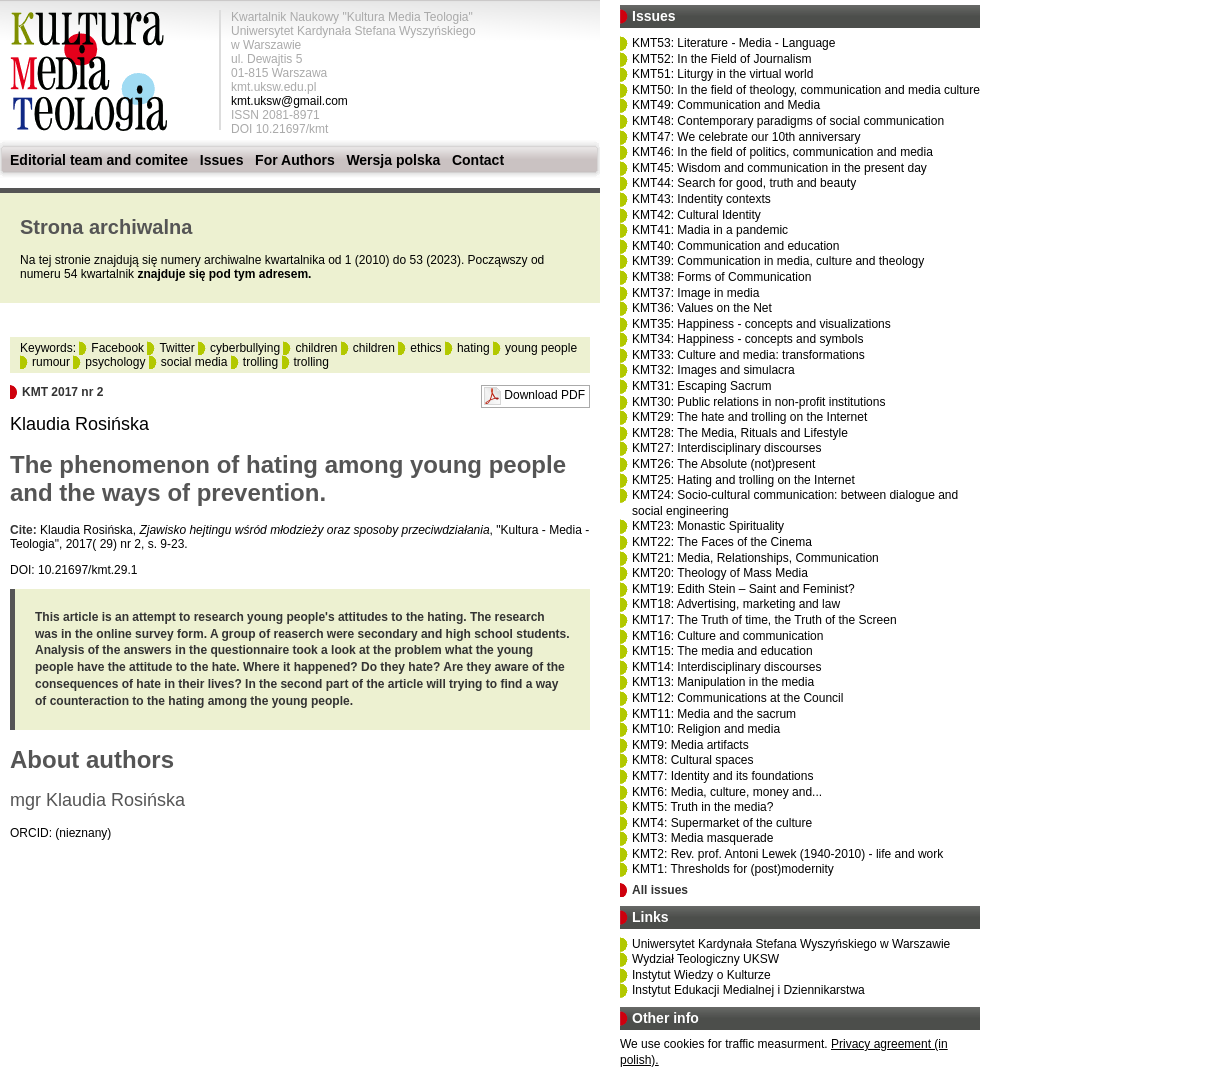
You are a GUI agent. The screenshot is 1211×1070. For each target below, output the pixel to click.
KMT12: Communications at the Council (737, 698)
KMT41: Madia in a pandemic (710, 230)
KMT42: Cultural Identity (696, 215)
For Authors (295, 160)
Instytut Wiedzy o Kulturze (701, 975)
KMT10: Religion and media (706, 729)
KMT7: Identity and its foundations (722, 776)
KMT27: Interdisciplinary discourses (726, 448)
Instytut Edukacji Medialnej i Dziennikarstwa (748, 990)
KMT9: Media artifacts (690, 745)
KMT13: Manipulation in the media (723, 682)
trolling (260, 362)
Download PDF (544, 395)
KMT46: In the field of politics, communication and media (782, 152)
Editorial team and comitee (99, 160)
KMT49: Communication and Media (726, 105)
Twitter (176, 348)
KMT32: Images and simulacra (713, 370)
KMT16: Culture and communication (727, 636)
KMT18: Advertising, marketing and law (736, 604)
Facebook (117, 348)
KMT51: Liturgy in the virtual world (722, 74)
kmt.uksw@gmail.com (289, 101)
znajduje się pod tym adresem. (224, 274)
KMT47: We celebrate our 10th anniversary (746, 137)
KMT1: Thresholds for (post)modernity (733, 869)
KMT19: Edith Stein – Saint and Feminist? (743, 589)
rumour (51, 362)
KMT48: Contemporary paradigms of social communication (788, 121)
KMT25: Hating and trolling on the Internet (743, 480)
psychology (115, 362)
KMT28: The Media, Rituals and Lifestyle (740, 433)
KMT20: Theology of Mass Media (720, 573)
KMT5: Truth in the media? (702, 807)
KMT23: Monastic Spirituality (708, 526)
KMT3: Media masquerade (702, 838)
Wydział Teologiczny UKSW (705, 959)
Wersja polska (393, 160)
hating (473, 348)
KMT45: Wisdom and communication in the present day (779, 168)
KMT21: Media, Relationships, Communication (755, 558)
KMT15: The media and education (722, 651)
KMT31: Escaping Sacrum (701, 386)
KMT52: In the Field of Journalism (721, 59)
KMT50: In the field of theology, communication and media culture (806, 90)
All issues (660, 890)
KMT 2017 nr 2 (62, 392)
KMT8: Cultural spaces (692, 760)
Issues (222, 160)
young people (541, 348)
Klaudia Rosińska (79, 424)
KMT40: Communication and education (735, 246)
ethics (425, 348)
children (316, 348)
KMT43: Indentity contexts (701, 199)
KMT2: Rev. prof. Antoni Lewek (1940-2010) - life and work (787, 854)
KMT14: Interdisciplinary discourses (726, 667)
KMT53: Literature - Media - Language (733, 43)
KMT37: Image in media (695, 293)
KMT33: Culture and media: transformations (748, 355)
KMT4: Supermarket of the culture (722, 823)
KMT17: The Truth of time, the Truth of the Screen (764, 620)
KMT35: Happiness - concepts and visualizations (761, 324)
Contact (478, 160)
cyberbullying (245, 348)
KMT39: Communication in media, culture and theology (778, 261)
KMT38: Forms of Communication (721, 277)
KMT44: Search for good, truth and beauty (744, 183)
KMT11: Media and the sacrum (714, 714)
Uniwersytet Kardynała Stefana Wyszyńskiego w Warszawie (791, 944)
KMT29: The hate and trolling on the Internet (749, 417)
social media (194, 362)
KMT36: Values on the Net (702, 308)
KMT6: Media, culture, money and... (727, 792)
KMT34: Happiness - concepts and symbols (747, 339)
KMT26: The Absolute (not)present (723, 464)
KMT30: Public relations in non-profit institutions (758, 402)
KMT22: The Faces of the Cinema (722, 542)
